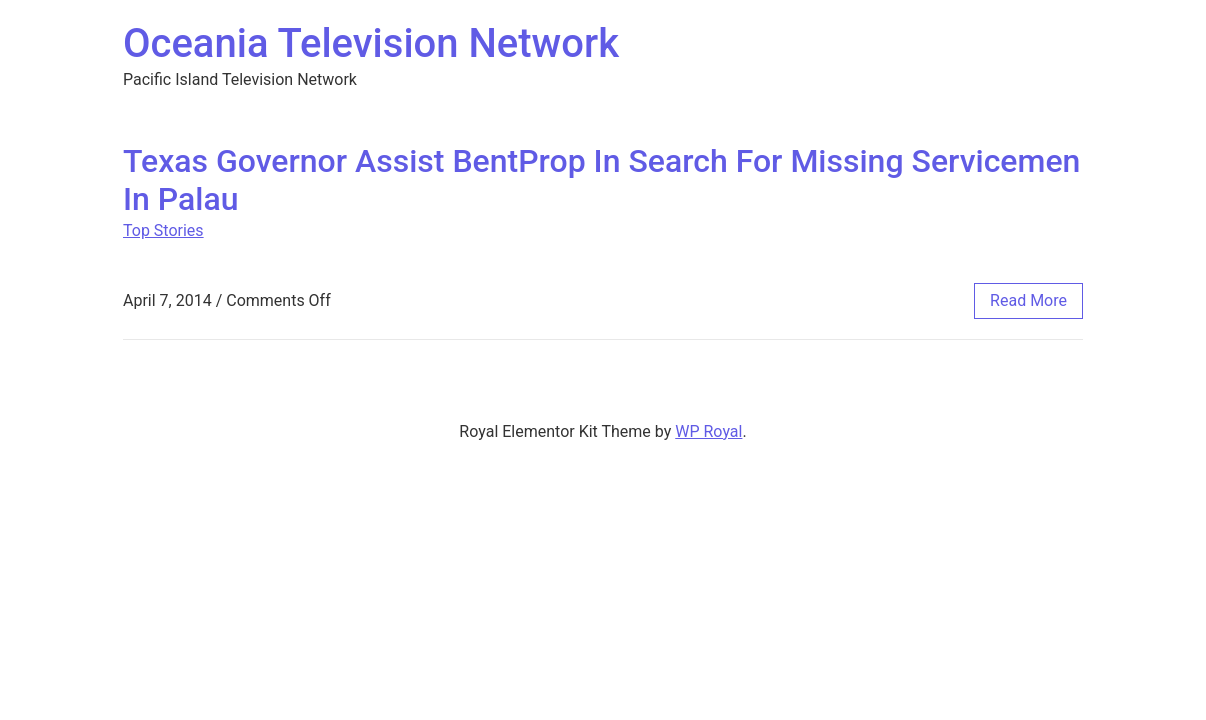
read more (1028, 300)
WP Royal (708, 431)
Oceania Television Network (371, 43)
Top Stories (163, 230)
